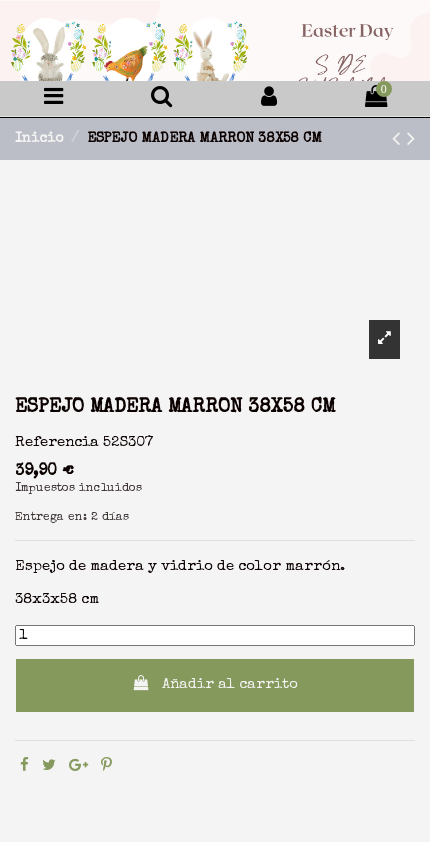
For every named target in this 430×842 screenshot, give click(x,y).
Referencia (57, 442)
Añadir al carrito (215, 683)
